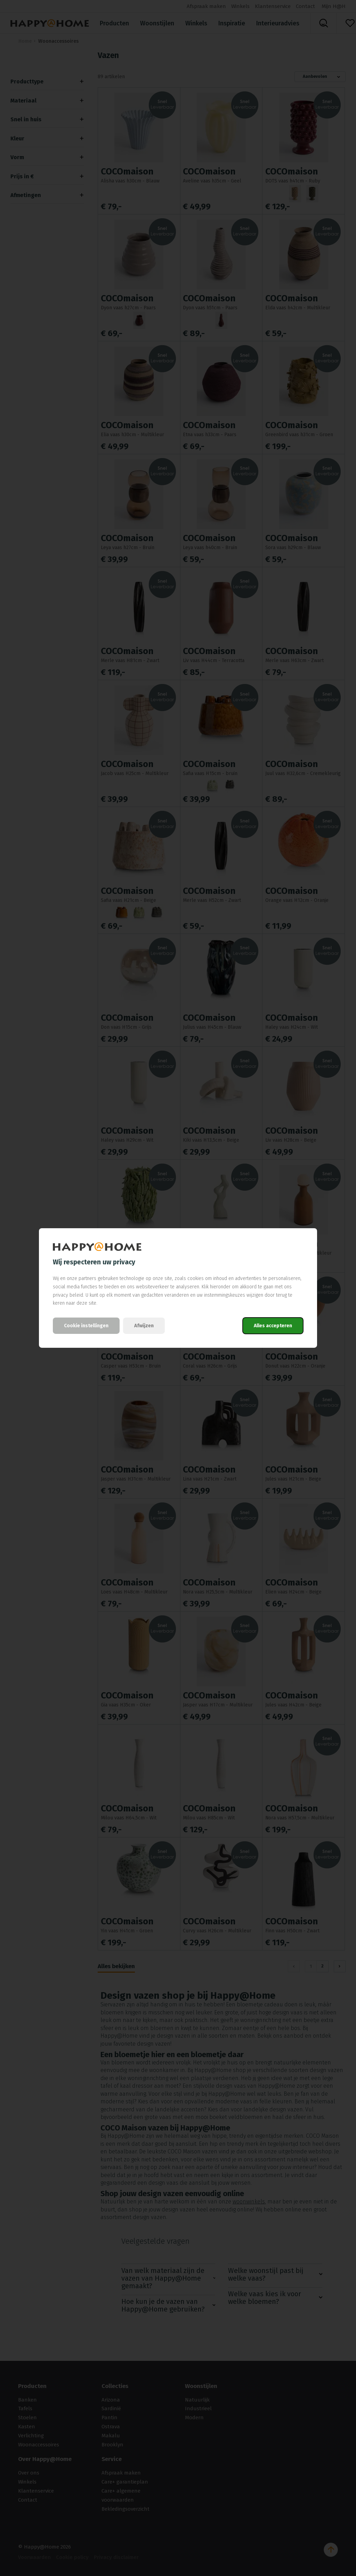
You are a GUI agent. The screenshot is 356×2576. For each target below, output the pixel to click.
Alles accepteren (273, 1326)
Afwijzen (144, 1326)
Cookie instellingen (86, 1326)
